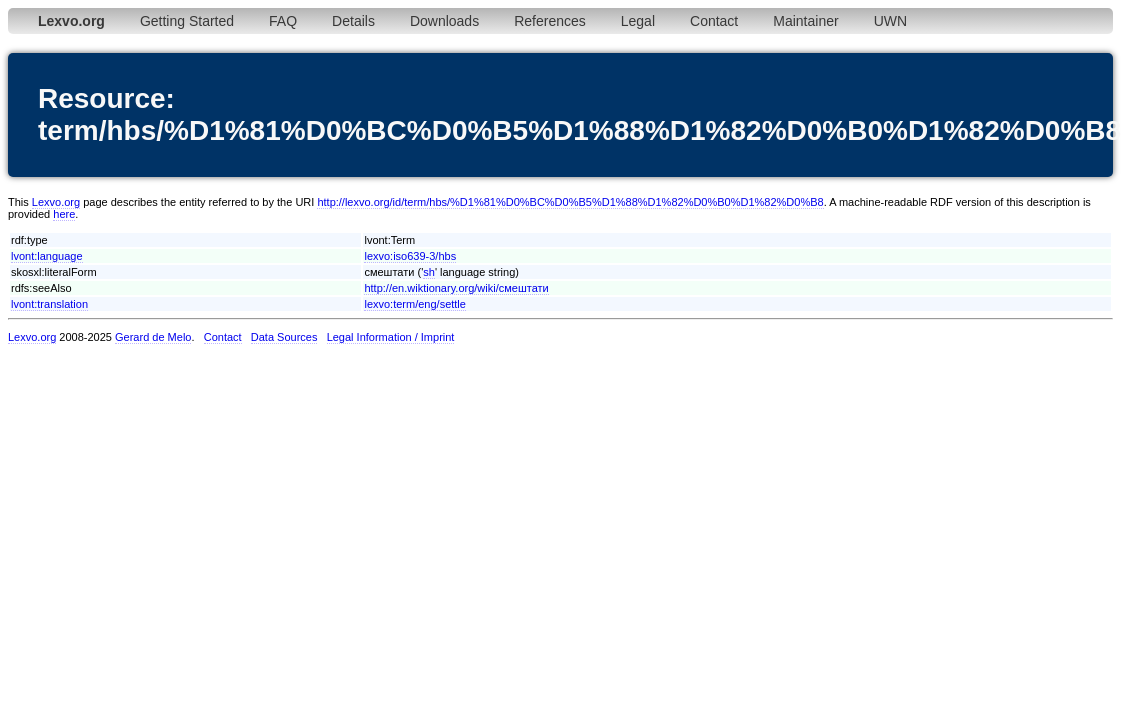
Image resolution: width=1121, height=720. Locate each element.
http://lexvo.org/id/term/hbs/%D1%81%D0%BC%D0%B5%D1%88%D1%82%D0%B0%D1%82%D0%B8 (570, 202)
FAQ (283, 21)
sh (429, 272)
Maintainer (805, 21)
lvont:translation (49, 304)
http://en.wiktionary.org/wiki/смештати (456, 288)
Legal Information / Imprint (391, 337)
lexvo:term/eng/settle (415, 304)
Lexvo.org (56, 202)
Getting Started (187, 21)
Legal (638, 21)
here (64, 214)
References (550, 21)
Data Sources (284, 337)
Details (353, 21)
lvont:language (47, 256)
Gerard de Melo (153, 337)
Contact (714, 21)
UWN (890, 21)
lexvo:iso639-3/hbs (410, 256)
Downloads (444, 21)
